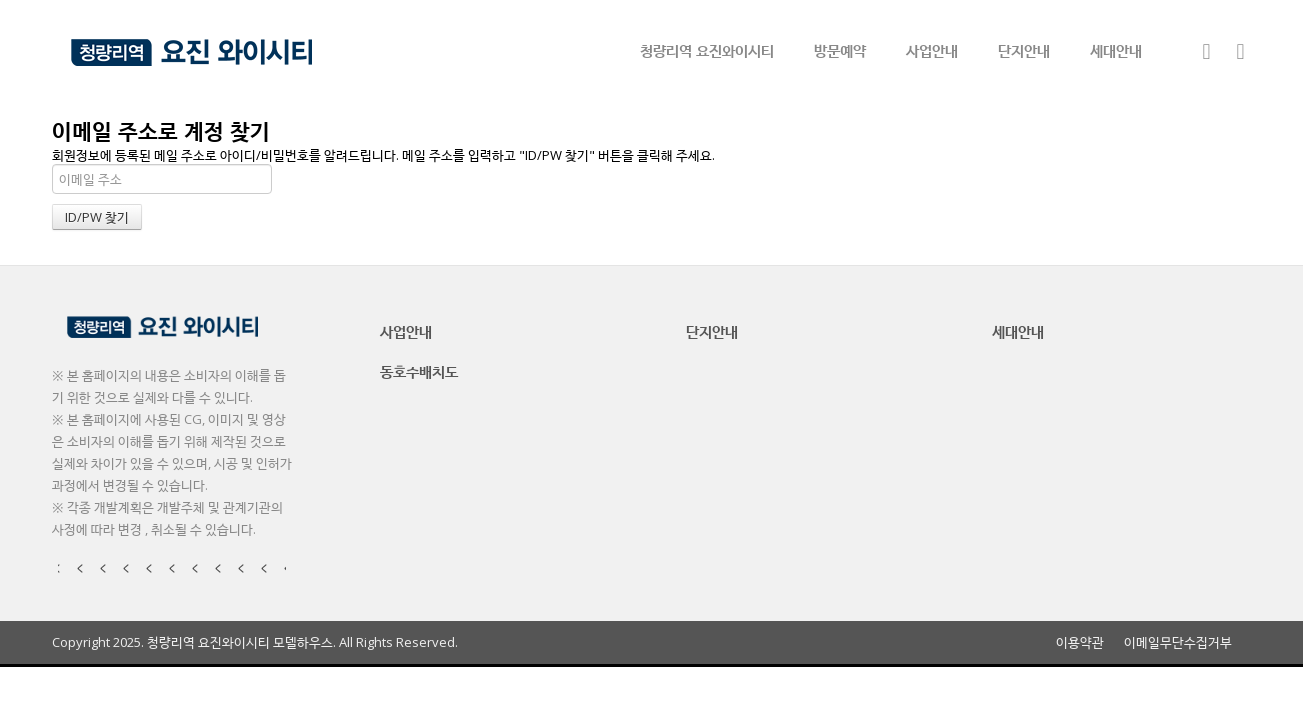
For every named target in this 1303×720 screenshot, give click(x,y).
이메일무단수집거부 (1178, 642)
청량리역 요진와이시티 (707, 50)
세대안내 (1116, 50)
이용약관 (1080, 642)
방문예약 (840, 50)
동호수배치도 (419, 371)
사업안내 (932, 50)
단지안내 (1024, 50)
